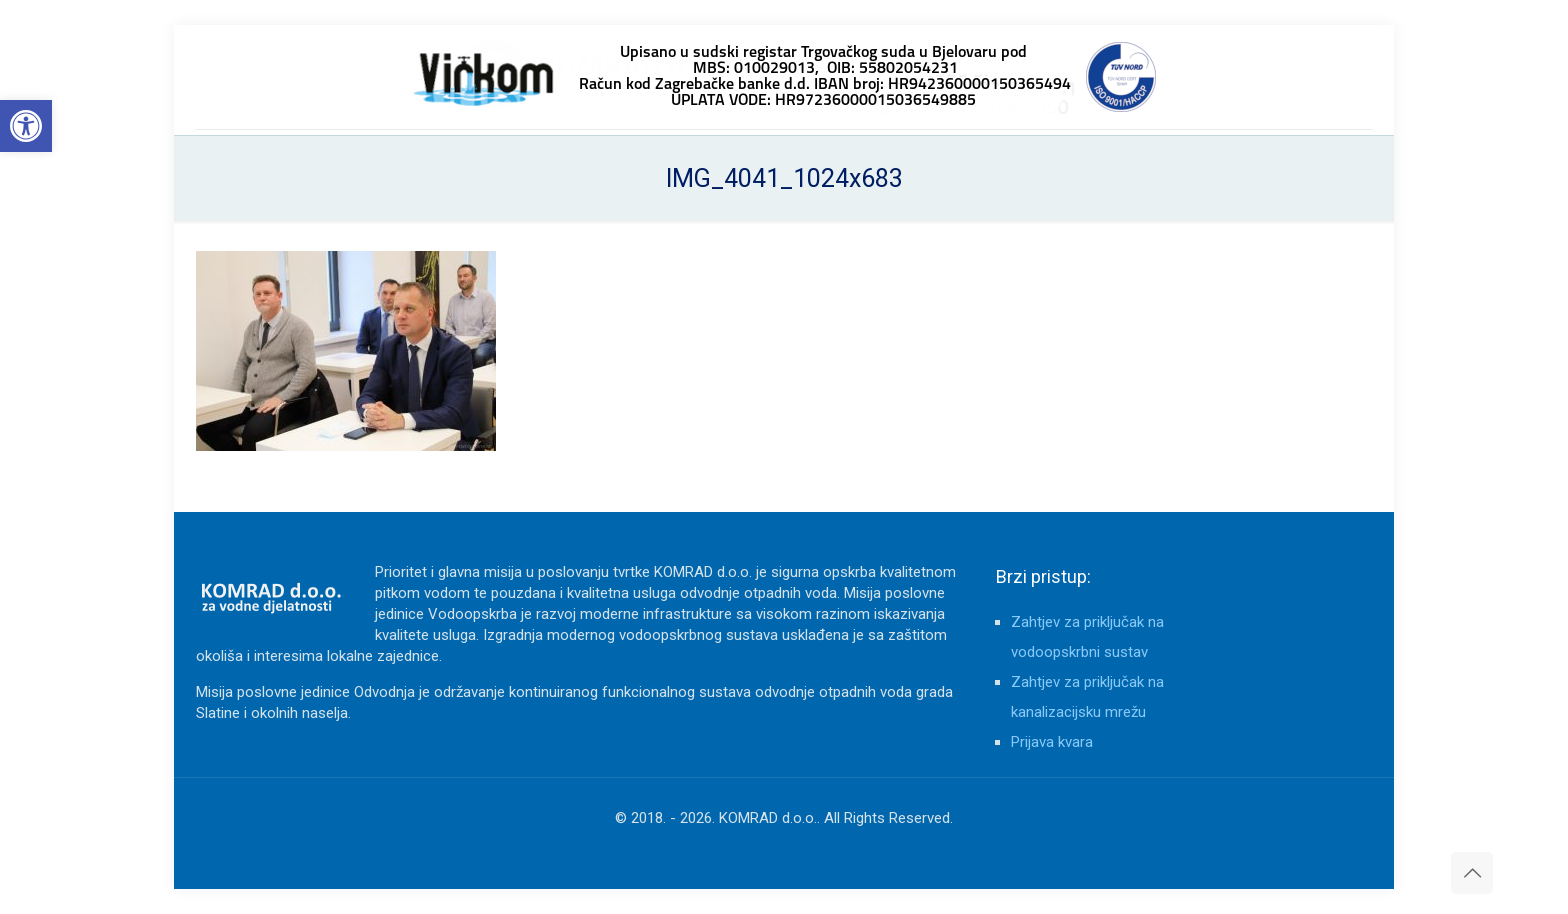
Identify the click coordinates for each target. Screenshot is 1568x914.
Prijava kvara (1052, 742)
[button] (26, 126)
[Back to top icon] (1472, 873)
